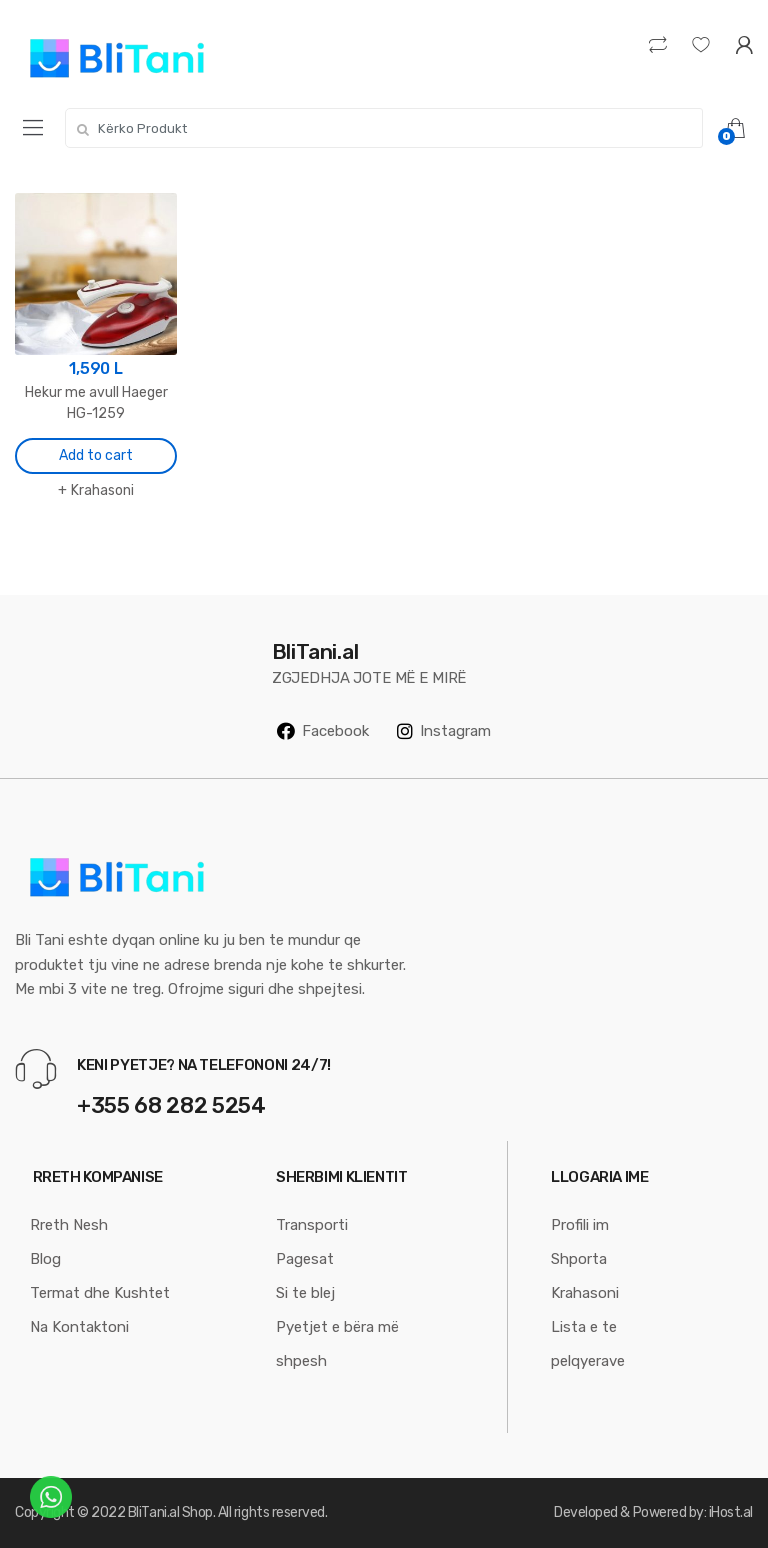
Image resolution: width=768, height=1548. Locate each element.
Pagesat (305, 1259)
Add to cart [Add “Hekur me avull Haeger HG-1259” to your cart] (96, 455)
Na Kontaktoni (79, 1327)
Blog (45, 1259)
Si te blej (305, 1293)
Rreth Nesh (69, 1225)
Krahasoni (102, 490)
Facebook (323, 731)
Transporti (312, 1225)
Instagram (444, 731)
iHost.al (731, 1512)
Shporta (579, 1259)
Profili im (580, 1225)
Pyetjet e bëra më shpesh (337, 1344)
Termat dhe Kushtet (100, 1293)
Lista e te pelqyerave (588, 1344)
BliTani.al (153, 1512)
